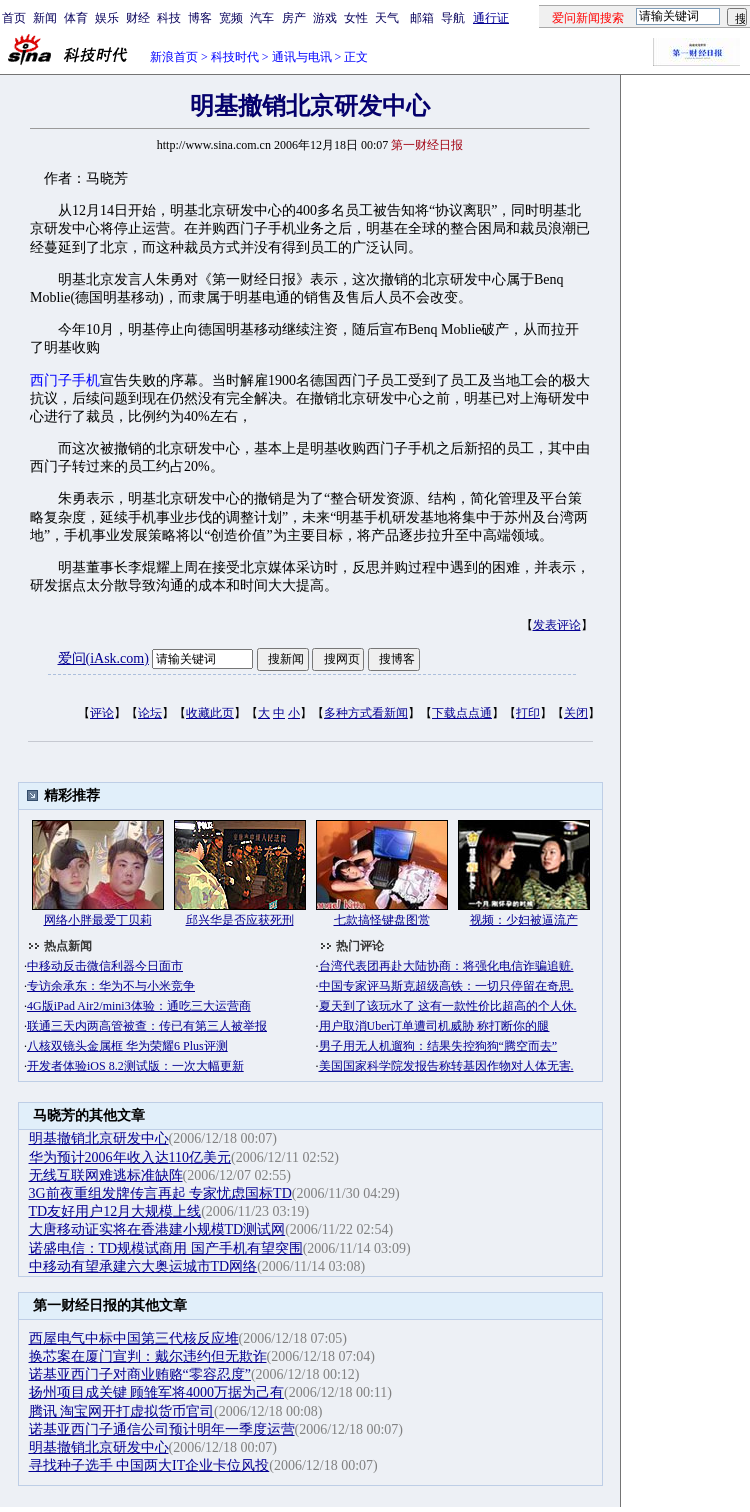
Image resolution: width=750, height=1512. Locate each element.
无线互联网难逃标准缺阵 (106, 1175)
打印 (528, 713)
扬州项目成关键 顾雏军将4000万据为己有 (157, 1392)
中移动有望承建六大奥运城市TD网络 (143, 1266)
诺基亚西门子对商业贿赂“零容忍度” (140, 1374)
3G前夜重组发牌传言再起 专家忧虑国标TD (160, 1193)
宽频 (231, 18)
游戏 (325, 18)
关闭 (576, 713)
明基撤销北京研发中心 (99, 1138)
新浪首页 (174, 57)
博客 (200, 18)
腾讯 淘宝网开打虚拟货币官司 (122, 1411)
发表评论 (557, 625)
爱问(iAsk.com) (103, 658)
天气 (387, 18)
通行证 (491, 18)
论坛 (150, 713)
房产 (294, 18)
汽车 (262, 18)
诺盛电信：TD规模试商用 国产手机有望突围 (166, 1248)
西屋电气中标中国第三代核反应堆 (134, 1338)
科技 (169, 18)
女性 (356, 18)
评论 (102, 713)
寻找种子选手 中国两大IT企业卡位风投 (149, 1465)
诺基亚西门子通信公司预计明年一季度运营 (162, 1429)
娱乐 (107, 18)
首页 (14, 18)
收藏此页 (210, 713)
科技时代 (235, 57)
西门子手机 (65, 380)
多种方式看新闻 (366, 713)
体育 (76, 18)
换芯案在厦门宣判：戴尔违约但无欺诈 (148, 1356)
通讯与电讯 (302, 57)
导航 (453, 18)
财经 (138, 18)
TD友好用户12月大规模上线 (115, 1211)
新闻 (45, 18)
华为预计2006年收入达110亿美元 (130, 1157)
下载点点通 (462, 713)
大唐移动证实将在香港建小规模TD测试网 (157, 1229)
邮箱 (422, 18)
